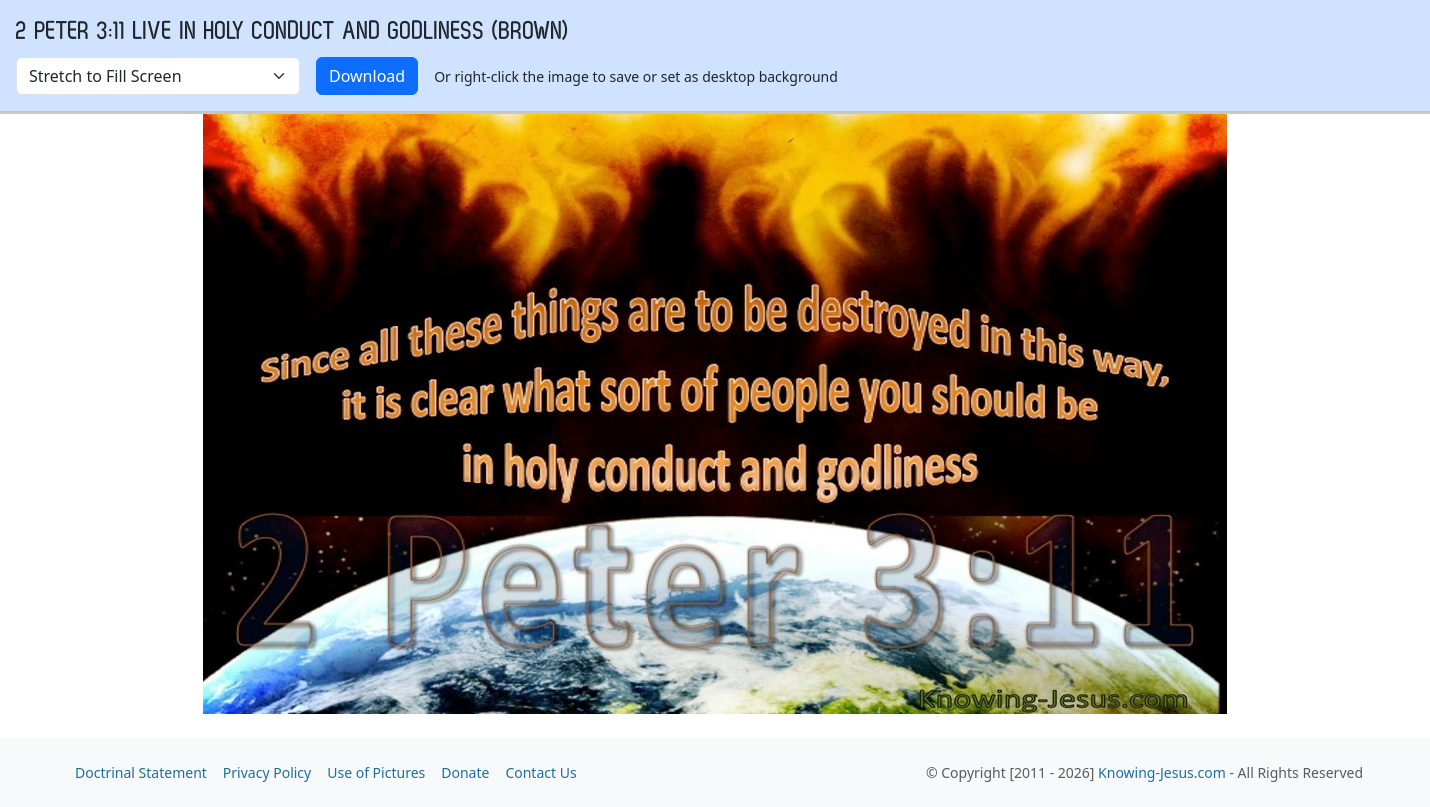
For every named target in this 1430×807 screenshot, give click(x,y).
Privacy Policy (267, 772)
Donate (465, 772)
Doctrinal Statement (141, 772)
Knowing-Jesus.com (1162, 772)
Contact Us (540, 772)
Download (367, 76)
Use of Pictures (376, 772)
